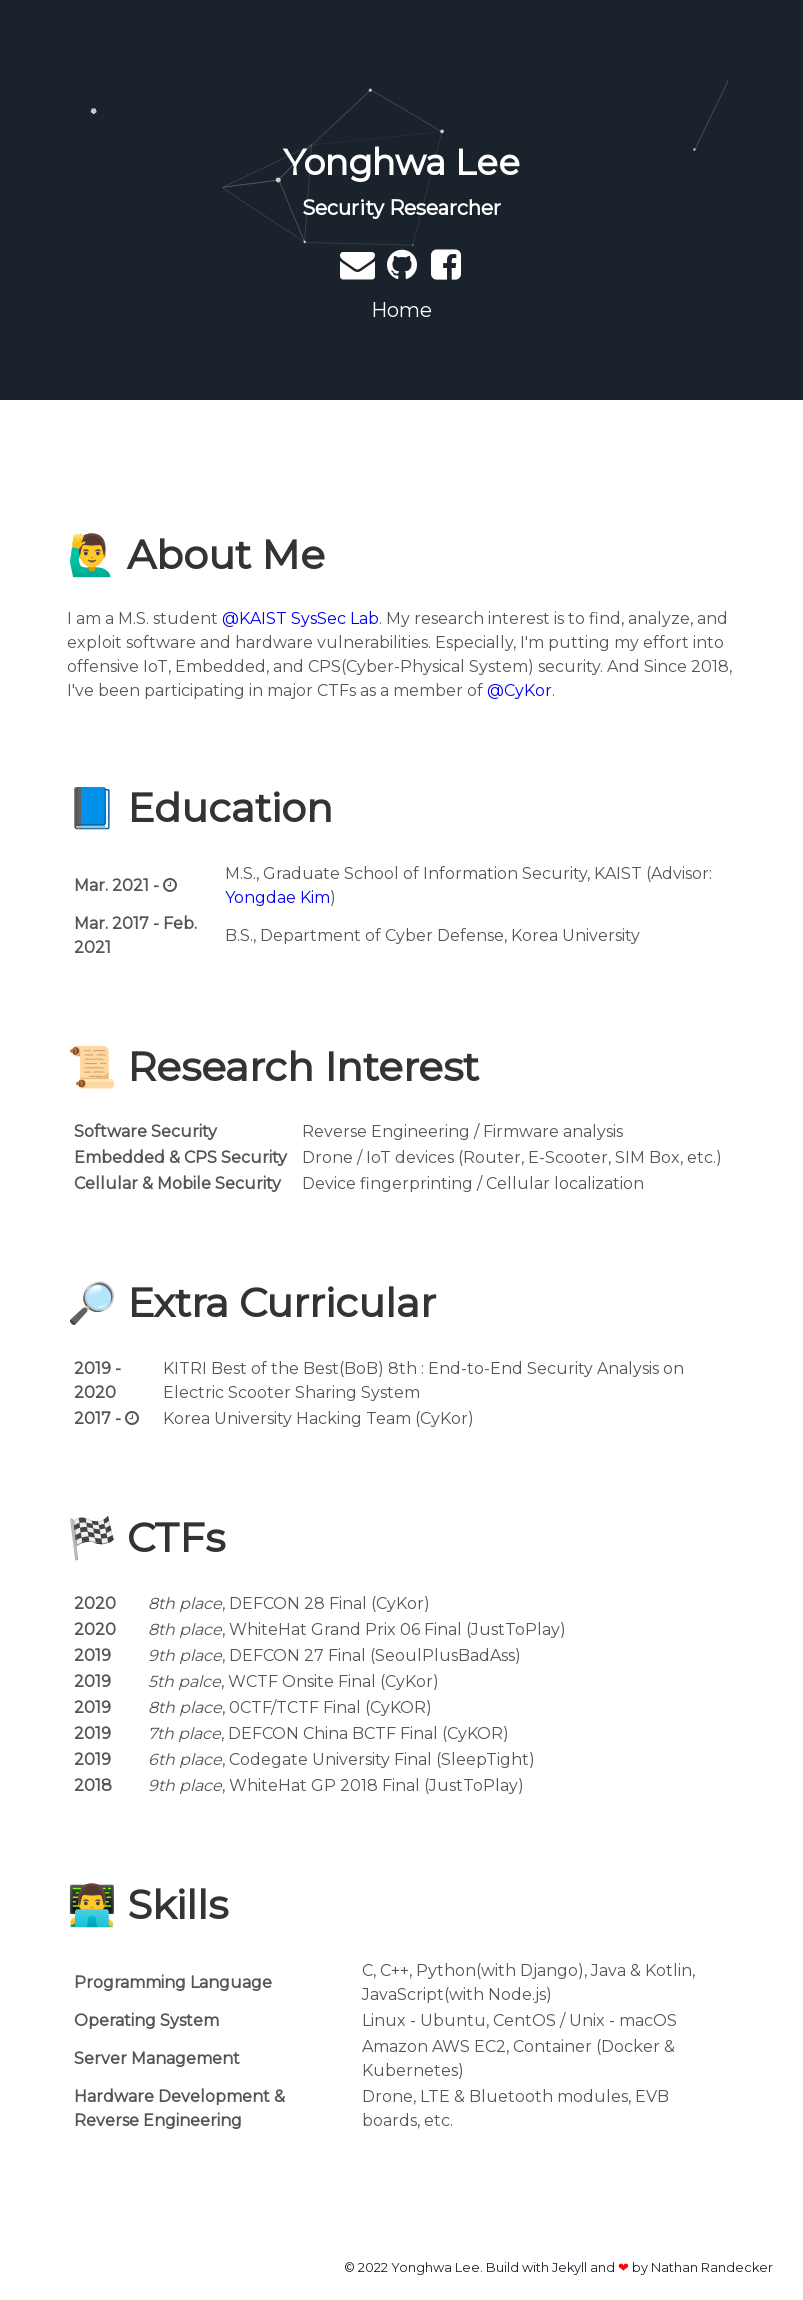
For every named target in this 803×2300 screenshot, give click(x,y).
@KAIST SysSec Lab (300, 618)
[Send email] (360, 271)
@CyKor (519, 690)
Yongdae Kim (277, 897)
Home (401, 310)
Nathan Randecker (712, 2267)
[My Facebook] (446, 271)
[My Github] (404, 271)
